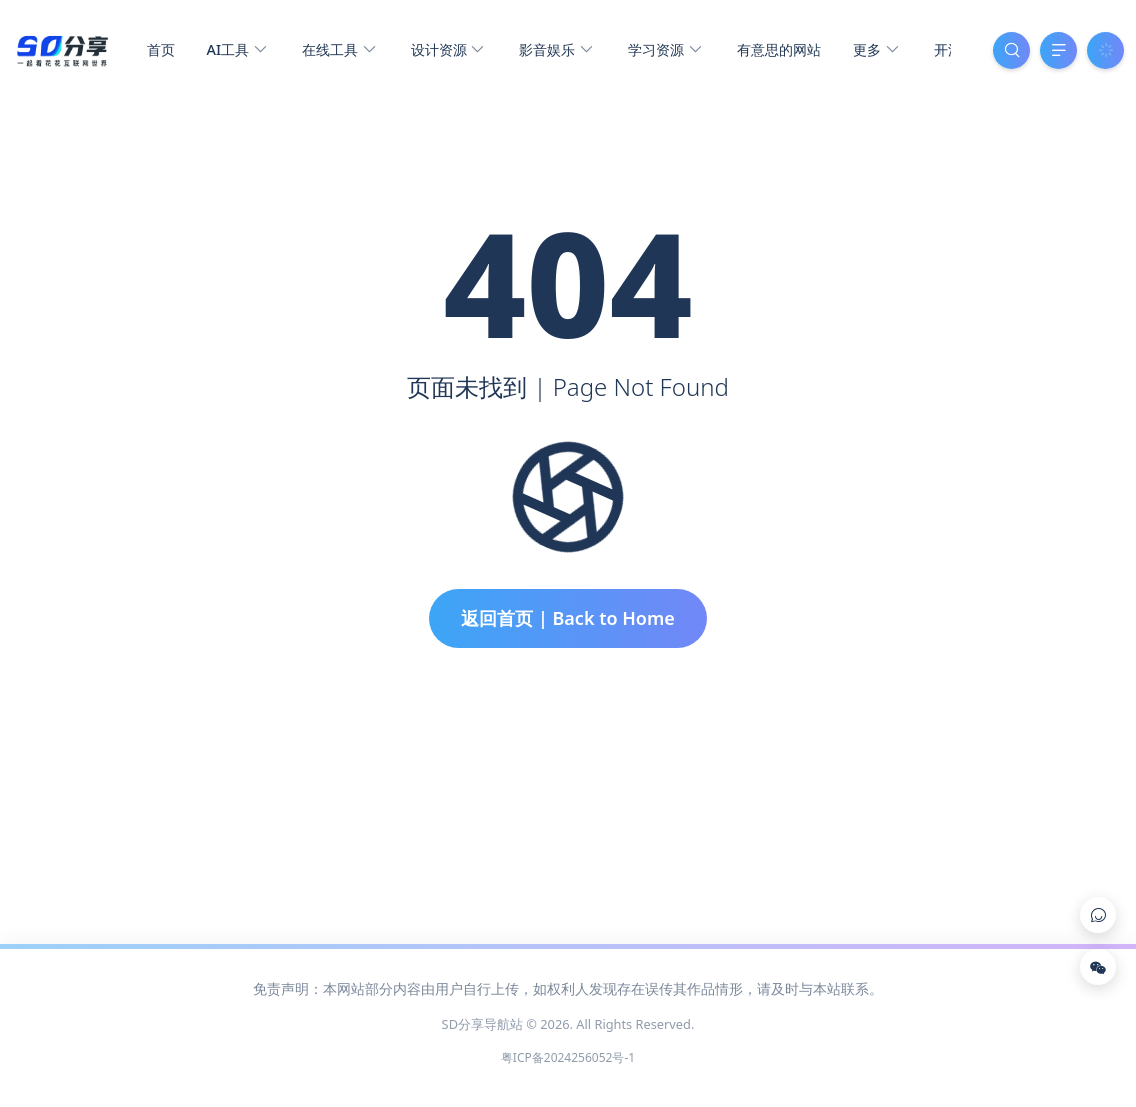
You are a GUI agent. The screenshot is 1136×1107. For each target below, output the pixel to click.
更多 (875, 50)
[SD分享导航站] (61, 48)
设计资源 (447, 50)
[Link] (1098, 915)
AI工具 (237, 50)
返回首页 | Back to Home (568, 618)
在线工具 (338, 50)
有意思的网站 (779, 49)
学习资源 (664, 50)
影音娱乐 (555, 50)
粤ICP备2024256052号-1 (568, 1057)
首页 (161, 49)
